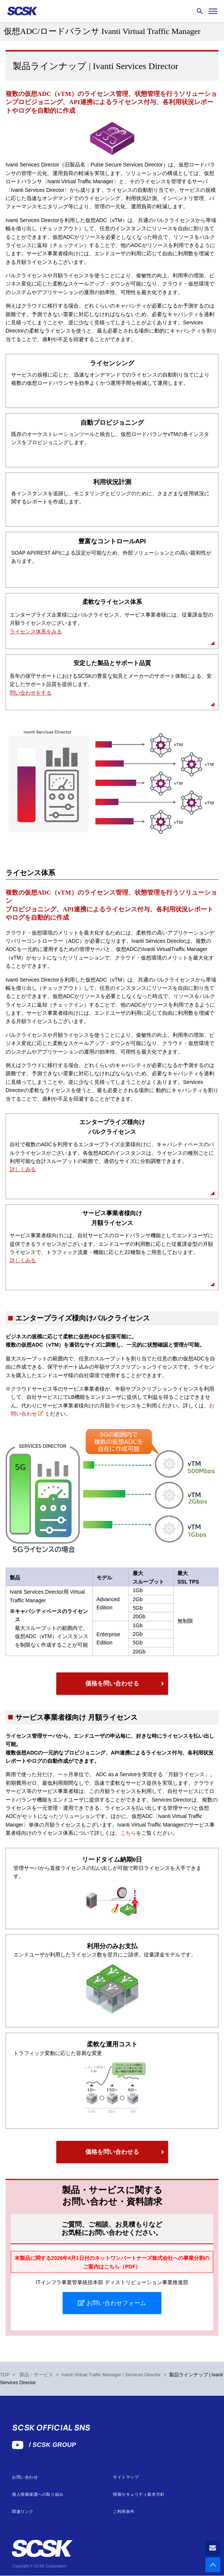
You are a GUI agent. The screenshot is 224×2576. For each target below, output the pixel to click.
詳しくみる (23, 1169)
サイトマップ (126, 2477)
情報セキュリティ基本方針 (139, 2494)
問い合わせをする (30, 693)
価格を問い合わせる (112, 1683)
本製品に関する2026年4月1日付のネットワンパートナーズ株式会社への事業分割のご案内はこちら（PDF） (112, 2262)
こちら (128, 1833)
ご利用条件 (124, 2512)
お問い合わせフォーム (115, 2303)
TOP (5, 2374)
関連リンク (23, 2512)
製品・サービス (36, 2374)
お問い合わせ (25, 2477)
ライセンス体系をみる (36, 631)
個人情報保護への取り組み (38, 2494)
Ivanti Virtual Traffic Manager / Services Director (111, 2374)
